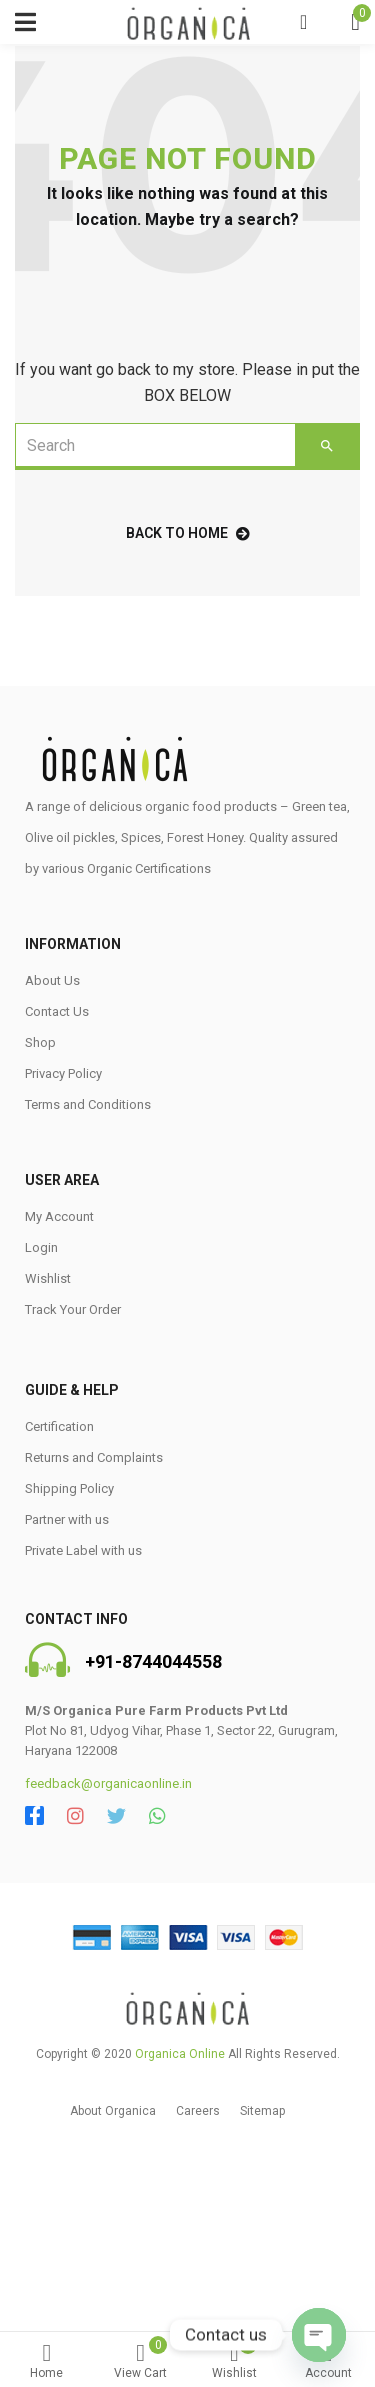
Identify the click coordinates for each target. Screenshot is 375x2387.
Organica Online (180, 2054)
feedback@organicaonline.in (108, 1783)
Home (47, 2361)
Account (328, 2361)
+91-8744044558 (153, 1661)
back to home (188, 533)
